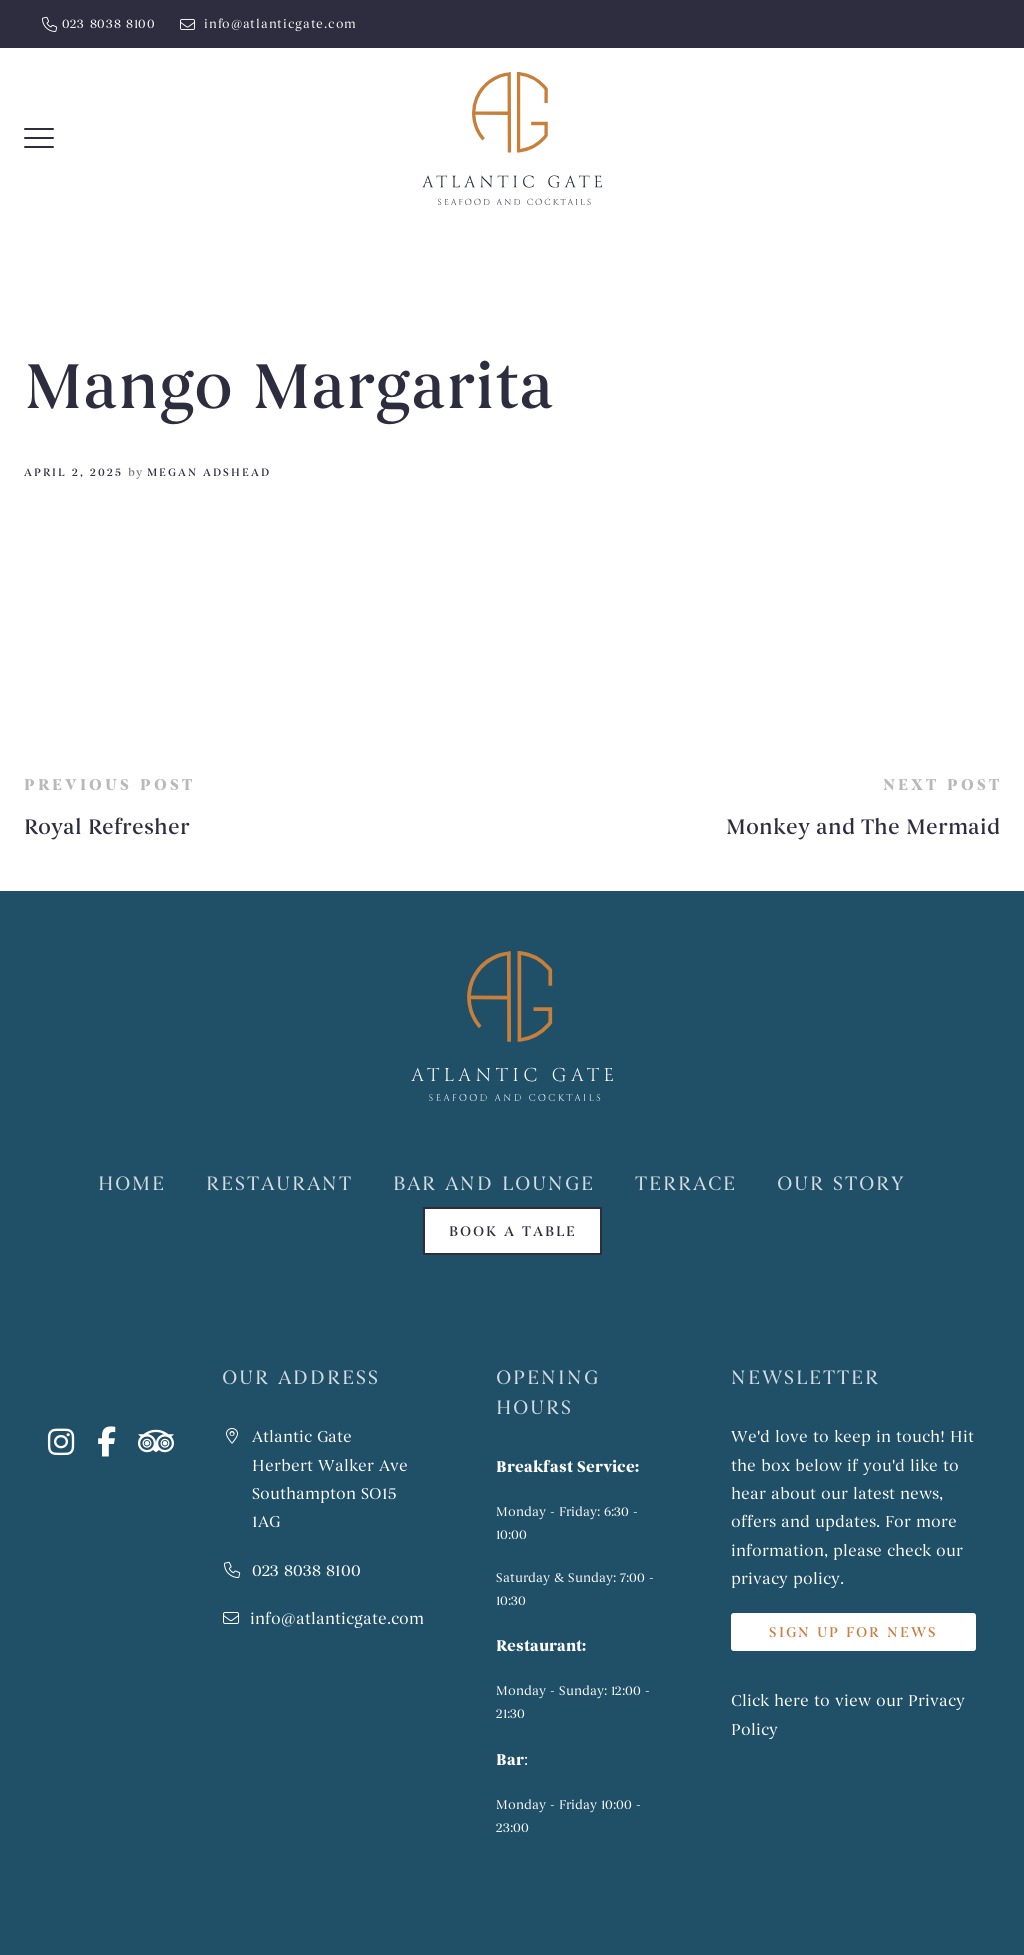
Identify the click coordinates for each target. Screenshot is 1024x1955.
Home (132, 1183)
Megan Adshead (209, 472)
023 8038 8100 (109, 24)
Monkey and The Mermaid (863, 827)
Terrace (686, 1183)
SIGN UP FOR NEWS (853, 1632)
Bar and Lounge (494, 1183)
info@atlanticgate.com (278, 24)
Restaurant (279, 1183)
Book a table (512, 1231)
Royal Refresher (107, 827)
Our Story (841, 1183)
